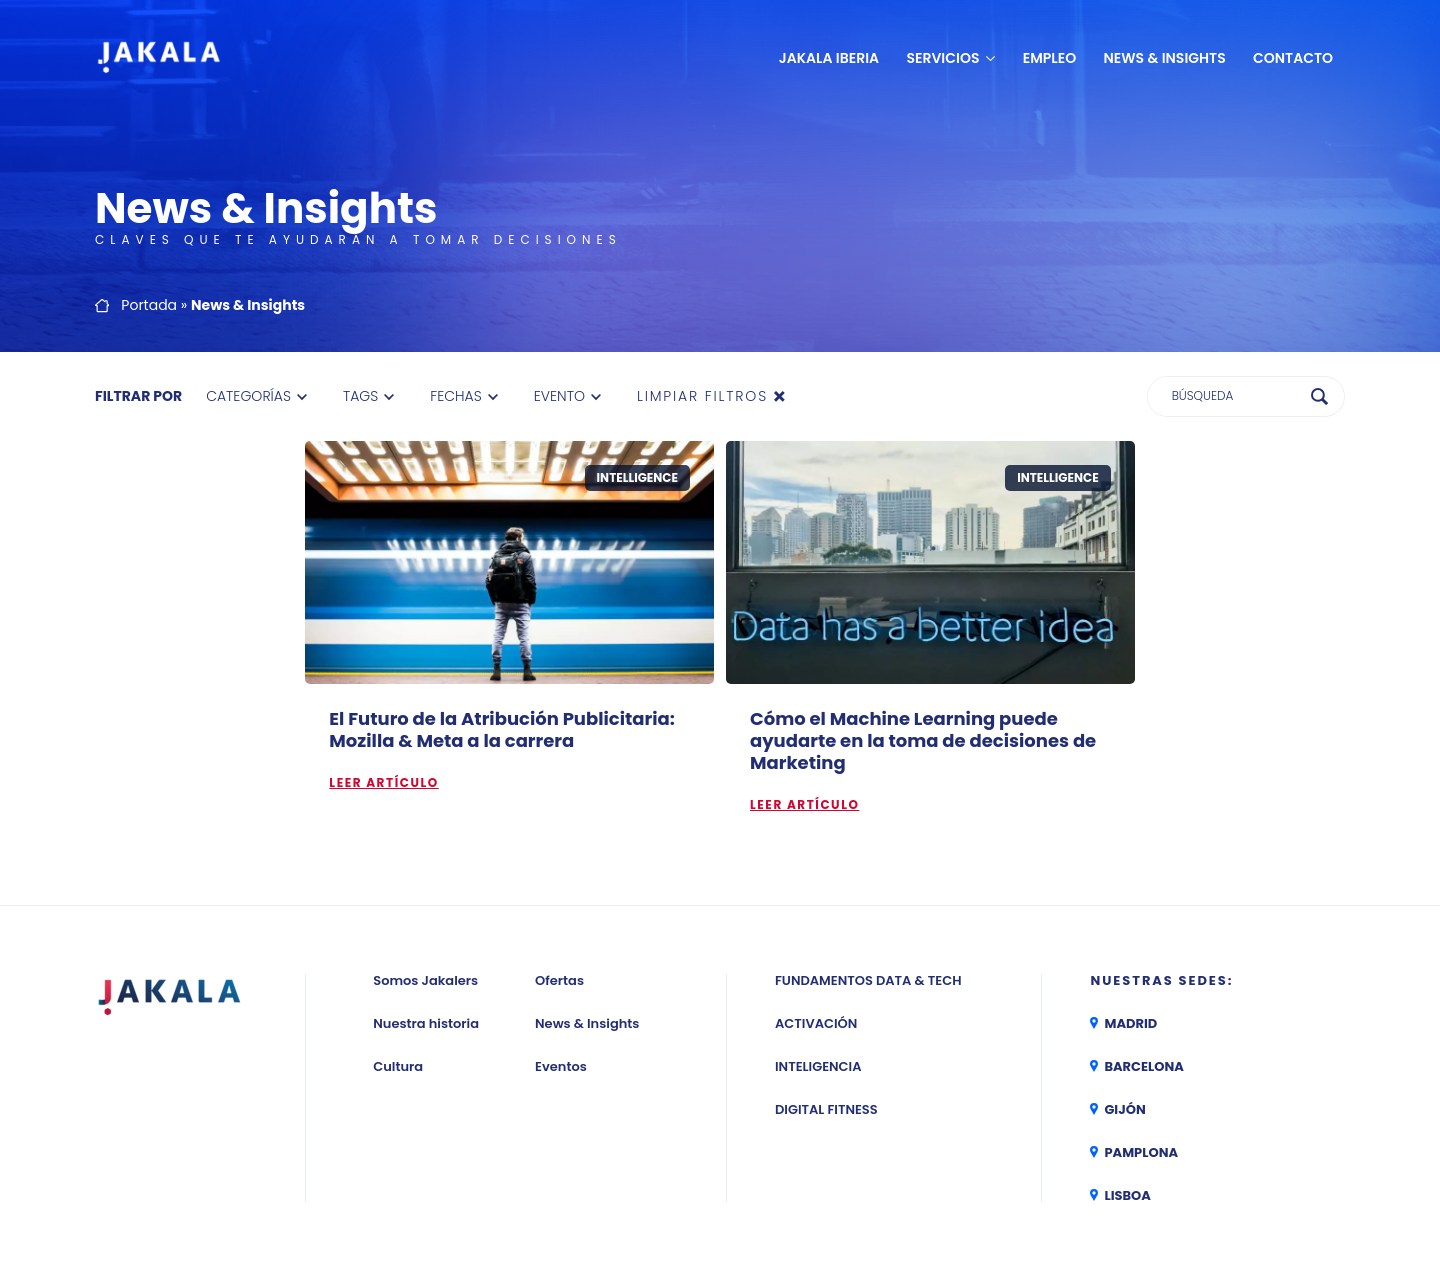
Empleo (1049, 58)
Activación (816, 1023)
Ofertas (559, 980)
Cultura (398, 1066)
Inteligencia (818, 1066)
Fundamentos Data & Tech (868, 980)
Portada (149, 305)
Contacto (1293, 58)
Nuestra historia (426, 1023)
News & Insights (1165, 58)
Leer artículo (383, 782)
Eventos (561, 1066)
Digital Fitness (826, 1109)
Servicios (942, 58)
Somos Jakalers (425, 980)
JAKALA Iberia (829, 58)
